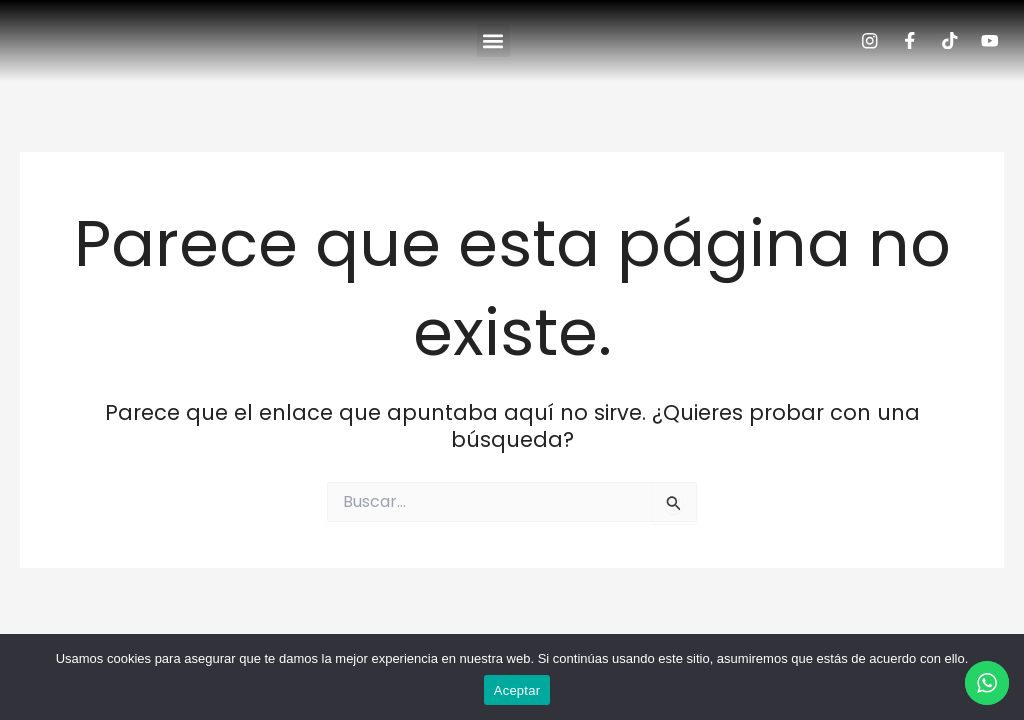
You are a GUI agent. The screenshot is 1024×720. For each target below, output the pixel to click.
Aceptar (517, 690)
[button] (493, 48)
